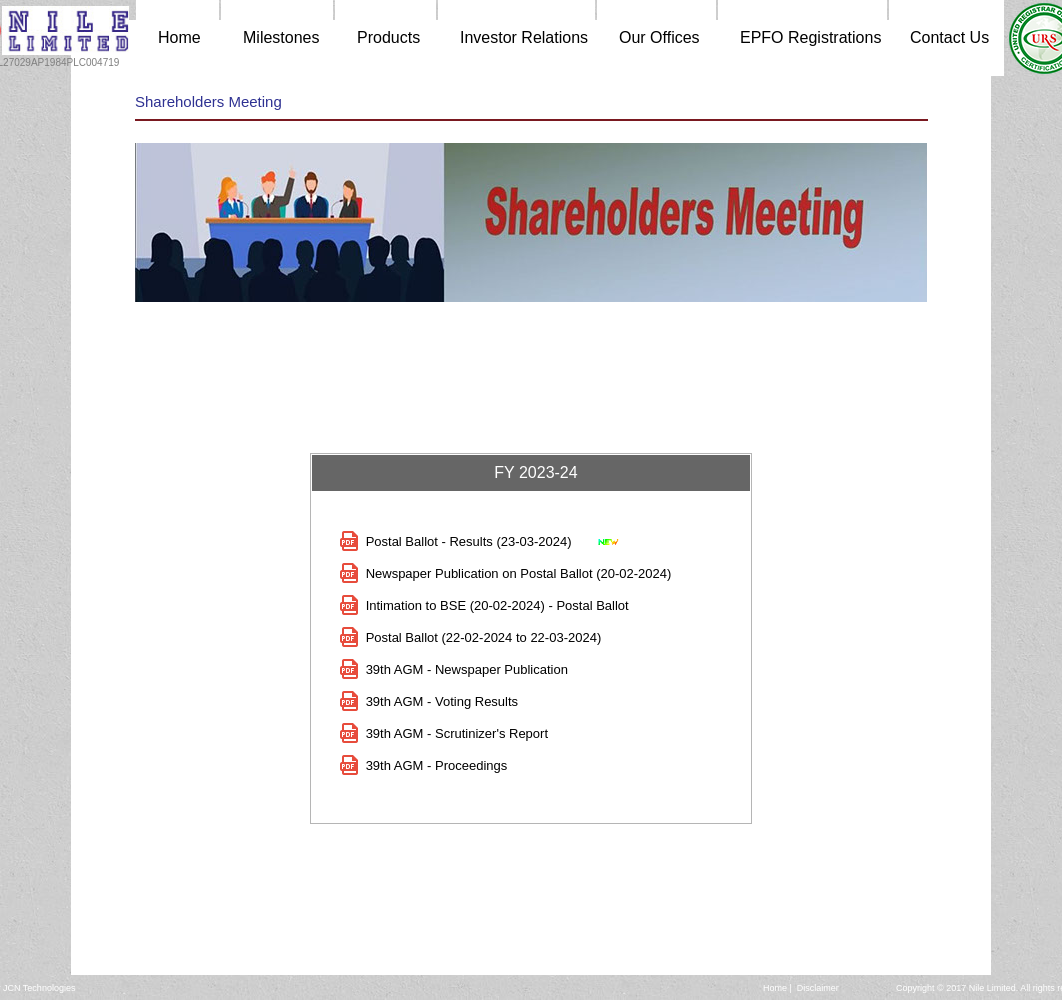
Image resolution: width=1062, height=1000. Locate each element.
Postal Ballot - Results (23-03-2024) (469, 541)
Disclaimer (818, 988)
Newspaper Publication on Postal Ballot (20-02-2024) (519, 573)
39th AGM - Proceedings (437, 765)
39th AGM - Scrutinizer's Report (457, 733)
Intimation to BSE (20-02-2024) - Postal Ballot (497, 605)
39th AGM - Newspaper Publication (467, 669)
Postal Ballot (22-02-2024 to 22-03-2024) (484, 637)
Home (775, 988)
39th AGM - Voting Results (442, 701)
